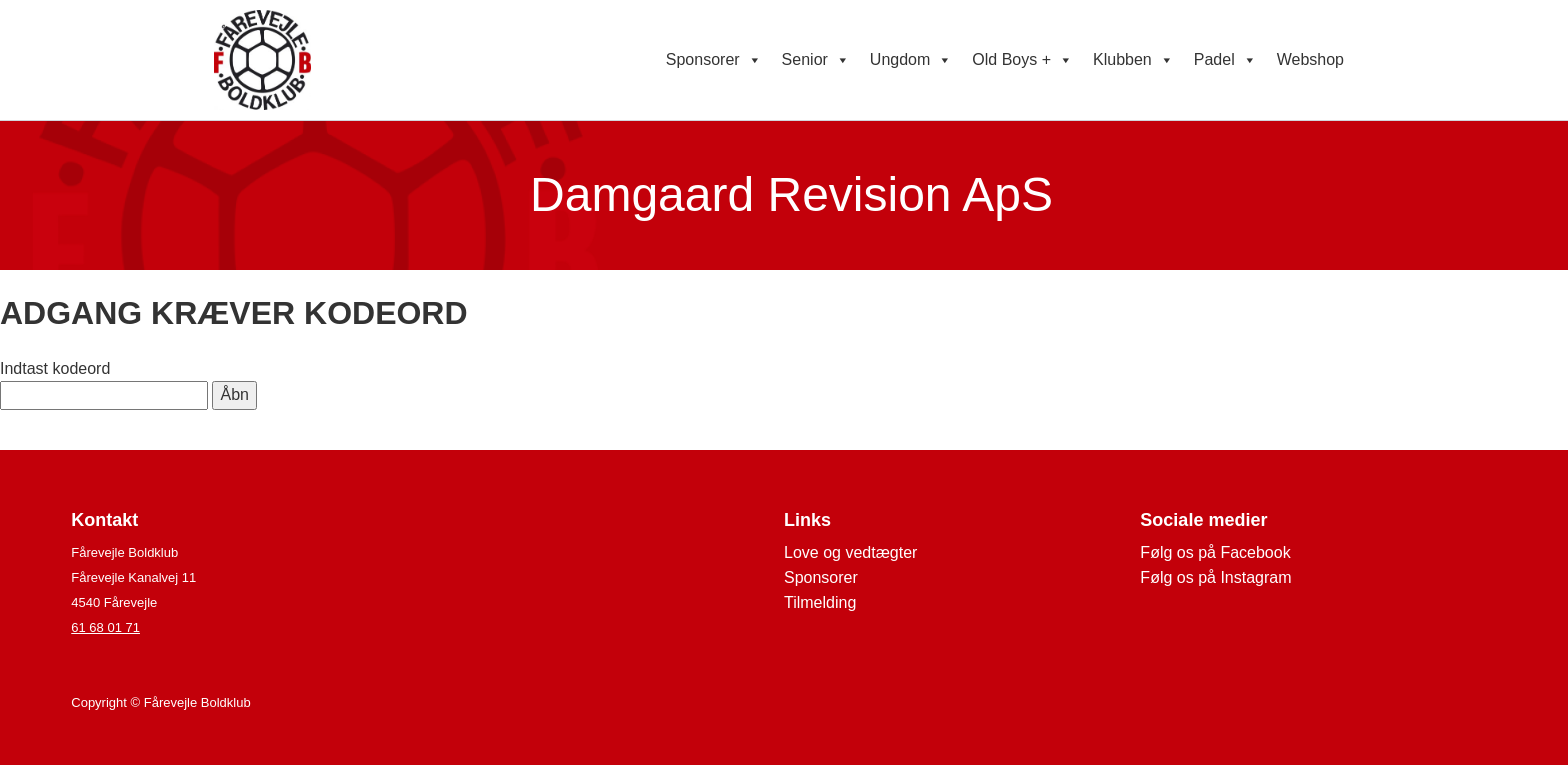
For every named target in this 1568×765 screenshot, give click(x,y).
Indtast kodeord (55, 368)
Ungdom (911, 60)
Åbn (234, 394)
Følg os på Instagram (1215, 577)
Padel (1225, 60)
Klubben (1133, 60)
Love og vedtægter (850, 552)
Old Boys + (1022, 60)
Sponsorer (714, 60)
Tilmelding (820, 602)
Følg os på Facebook (1215, 552)
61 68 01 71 (105, 627)
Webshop (1310, 59)
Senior (816, 60)
